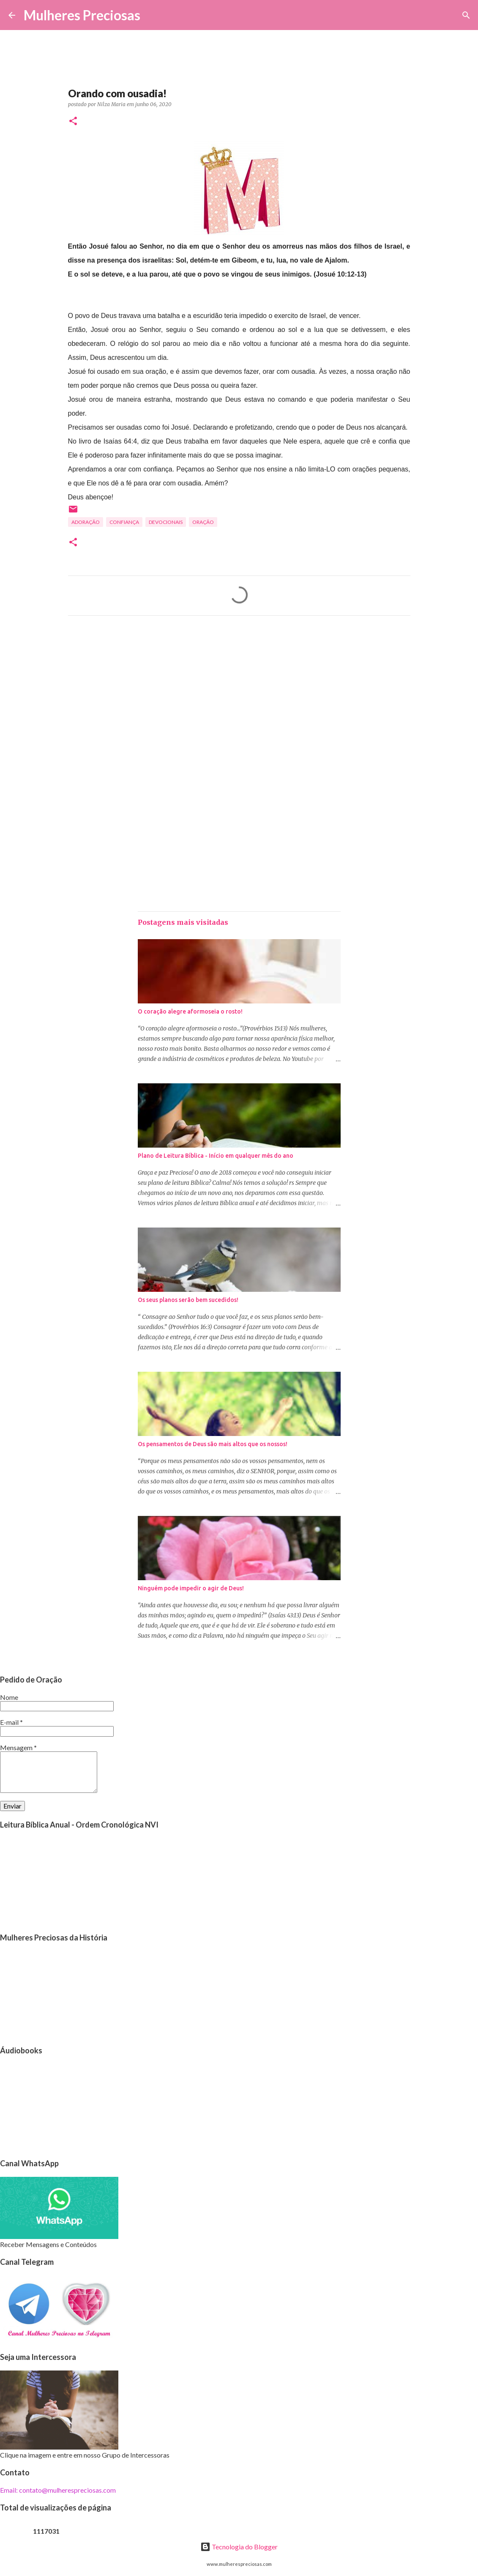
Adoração (85, 522)
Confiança (124, 522)
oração (203, 522)
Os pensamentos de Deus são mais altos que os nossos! (212, 1444)
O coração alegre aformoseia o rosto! (190, 1011)
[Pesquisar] (152, 15)
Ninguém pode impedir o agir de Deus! (191, 1588)
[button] (73, 121)
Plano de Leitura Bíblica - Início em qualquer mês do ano (215, 1155)
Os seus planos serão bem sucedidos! (188, 1299)
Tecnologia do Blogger (239, 2547)
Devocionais (166, 522)
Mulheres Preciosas (82, 15)
